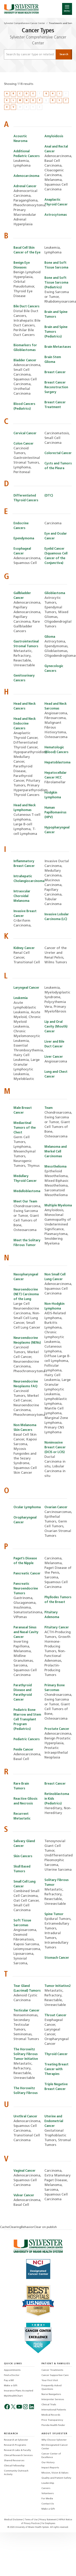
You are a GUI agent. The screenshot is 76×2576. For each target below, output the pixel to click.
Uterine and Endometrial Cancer (53, 2121)
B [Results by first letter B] (13, 94)
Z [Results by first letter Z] (39, 107)
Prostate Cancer (56, 1729)
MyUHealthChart (13, 2396)
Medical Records (50, 2415)
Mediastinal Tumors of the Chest (24, 1128)
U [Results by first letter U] (7, 107)
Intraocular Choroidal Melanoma (21, 896)
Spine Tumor (53, 1914)
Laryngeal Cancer (26, 987)
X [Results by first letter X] (26, 107)
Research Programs (15, 2445)
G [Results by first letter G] (46, 94)
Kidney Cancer (24, 948)
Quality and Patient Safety (56, 2478)
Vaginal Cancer (24, 2170)
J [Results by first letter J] (65, 94)
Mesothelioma (55, 1166)
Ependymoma (23, 538)
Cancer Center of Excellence (51, 2456)
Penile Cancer (23, 1749)
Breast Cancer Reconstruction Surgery (56, 387)
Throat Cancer (55, 2015)
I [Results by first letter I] (59, 94)
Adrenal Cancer (25, 186)
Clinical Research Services (18, 2455)
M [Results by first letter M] (20, 100)
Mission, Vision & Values (54, 2473)
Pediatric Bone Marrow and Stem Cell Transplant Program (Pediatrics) (27, 1719)
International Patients (53, 2410)
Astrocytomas (55, 215)
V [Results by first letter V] (13, 107)
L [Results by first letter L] (13, 100)
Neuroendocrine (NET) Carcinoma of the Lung (26, 1294)
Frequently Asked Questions (51, 2387)
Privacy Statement (48, 2520)
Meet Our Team (25, 1201)
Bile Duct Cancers (26, 306)
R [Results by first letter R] (52, 100)
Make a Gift (10, 2385)
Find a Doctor (11, 2375)
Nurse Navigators (51, 2394)
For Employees (48, 2523)
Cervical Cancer (25, 433)
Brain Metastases (57, 347)
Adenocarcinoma (26, 176)
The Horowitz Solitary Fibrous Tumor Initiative (25, 2054)
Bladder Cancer (24, 360)
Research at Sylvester (16, 2440)
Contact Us (47, 2504)
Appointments (12, 2370)
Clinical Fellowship (14, 2466)
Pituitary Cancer (56, 1627)
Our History (48, 2462)
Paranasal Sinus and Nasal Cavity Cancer (25, 1632)
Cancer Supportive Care (55, 2375)
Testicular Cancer (26, 2010)
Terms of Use (31, 2520)
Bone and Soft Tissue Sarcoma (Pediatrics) (56, 282)
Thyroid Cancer (56, 2054)
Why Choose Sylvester (54, 2440)
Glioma (49, 636)
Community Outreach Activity (16, 2473)
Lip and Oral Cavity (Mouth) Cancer (55, 1026)
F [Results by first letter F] (39, 94)
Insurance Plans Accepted (18, 2391)
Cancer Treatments (52, 2370)
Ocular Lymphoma (27, 1507)
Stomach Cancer (56, 1958)
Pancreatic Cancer (26, 1573)
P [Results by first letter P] (39, 100)
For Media (47, 2498)
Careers (45, 2488)
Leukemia (20, 998)
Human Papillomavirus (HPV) (55, 812)
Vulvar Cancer (23, 2195)
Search (64, 54)
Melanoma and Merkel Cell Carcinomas (55, 1151)
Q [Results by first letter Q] (46, 100)
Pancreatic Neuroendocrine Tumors (25, 1588)
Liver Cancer (53, 1056)
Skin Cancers (22, 1856)
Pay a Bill (9, 2380)
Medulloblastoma (26, 1191)
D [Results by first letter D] (26, 94)
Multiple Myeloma (58, 1205)
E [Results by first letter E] (33, 94)
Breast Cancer (55, 372)
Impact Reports (50, 2468)
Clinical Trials (48, 2404)
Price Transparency (52, 2420)
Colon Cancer (23, 443)
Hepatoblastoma (57, 762)
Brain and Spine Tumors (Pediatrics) (55, 332)
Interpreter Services (52, 2399)
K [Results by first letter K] (7, 100)
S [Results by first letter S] (59, 100)
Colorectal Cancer (58, 453)
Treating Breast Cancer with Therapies (56, 2069)
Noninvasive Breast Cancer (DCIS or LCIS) (55, 1447)
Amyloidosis (53, 136)
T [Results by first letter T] (66, 100)
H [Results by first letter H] (52, 94)
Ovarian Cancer (55, 1507)
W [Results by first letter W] (20, 107)
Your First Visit (49, 2380)
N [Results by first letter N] (26, 100)
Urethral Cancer (25, 2116)
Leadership (47, 2483)
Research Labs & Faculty (17, 2450)
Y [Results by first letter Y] (33, 107)
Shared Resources (14, 2460)
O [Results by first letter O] (33, 100)
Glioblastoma (54, 593)
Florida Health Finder (53, 2425)
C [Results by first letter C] (20, 94)
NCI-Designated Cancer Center (54, 2447)
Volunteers (47, 2493)
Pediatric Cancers (26, 1739)
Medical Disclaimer (13, 2520)
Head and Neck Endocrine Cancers (24, 723)
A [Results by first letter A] (7, 94)
